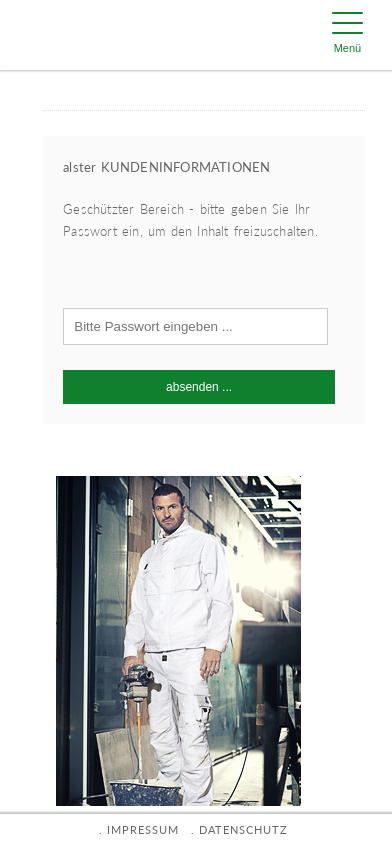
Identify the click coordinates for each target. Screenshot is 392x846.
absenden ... (199, 387)
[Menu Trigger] (347, 35)
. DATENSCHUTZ (239, 829)
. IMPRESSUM (139, 829)
